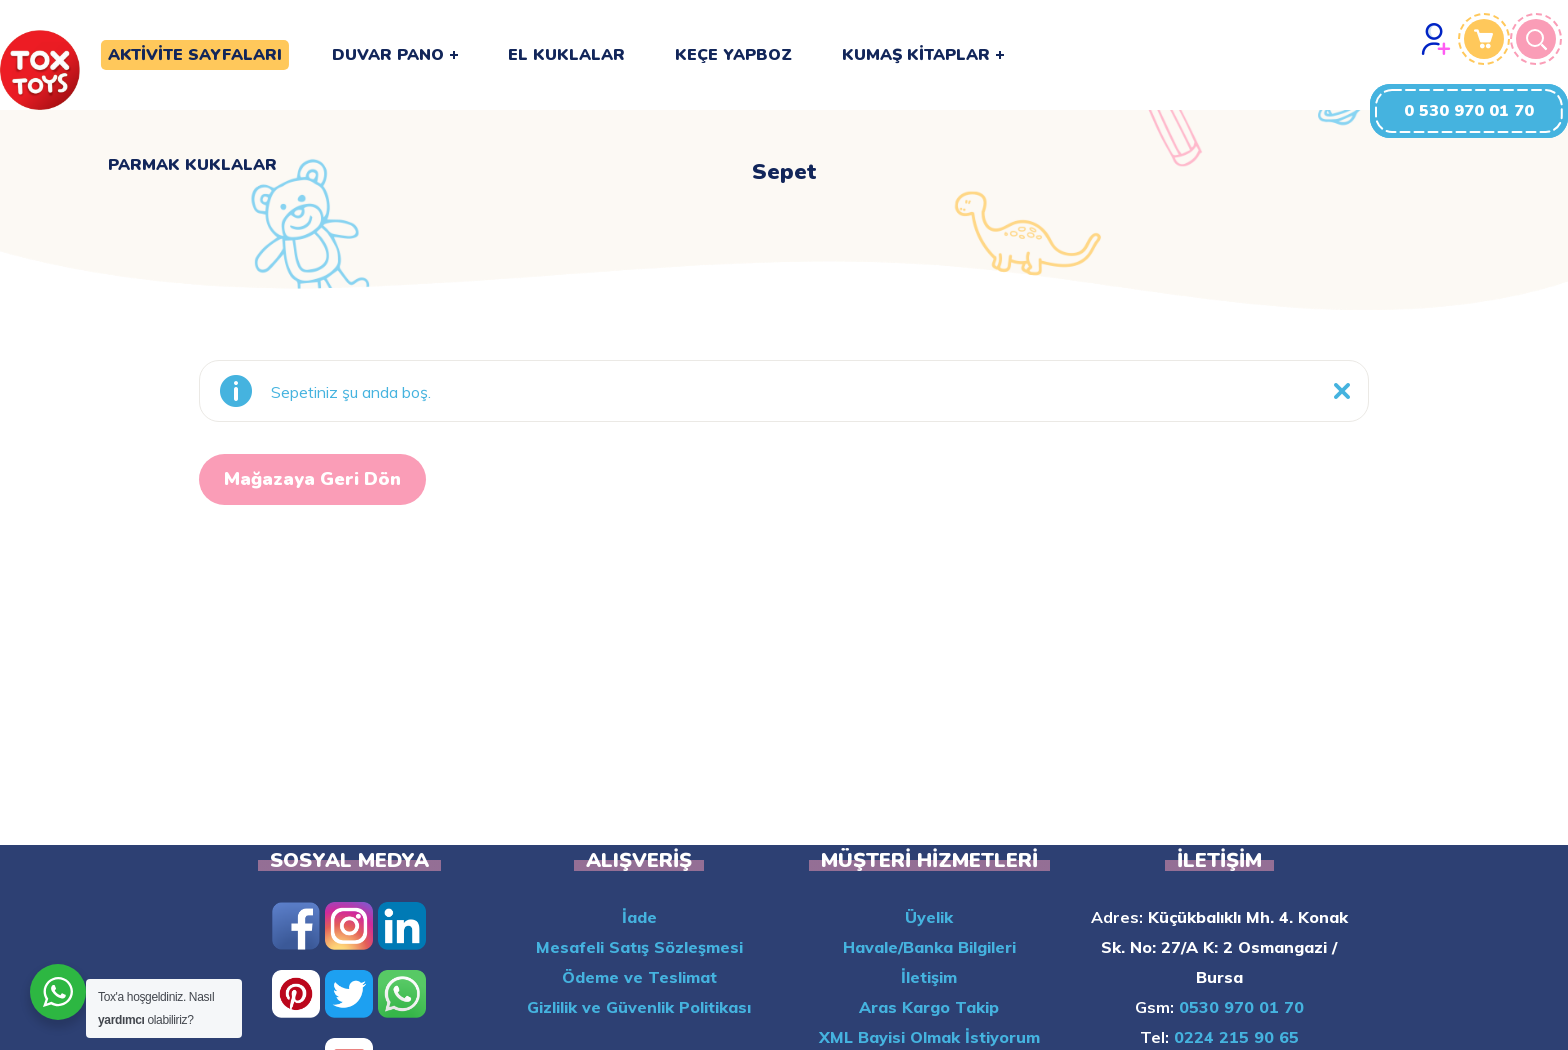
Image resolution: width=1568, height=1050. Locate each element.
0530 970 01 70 (1239, 1007)
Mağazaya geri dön (312, 479)
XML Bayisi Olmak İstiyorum (929, 1037)
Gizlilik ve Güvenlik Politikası (639, 1007)
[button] (1469, 111)
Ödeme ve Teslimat (639, 977)
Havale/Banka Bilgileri (929, 947)
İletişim (929, 977)
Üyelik (929, 917)
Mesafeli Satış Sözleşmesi (639, 947)
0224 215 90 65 (1234, 1037)
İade (639, 917)
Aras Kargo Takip (929, 1007)
